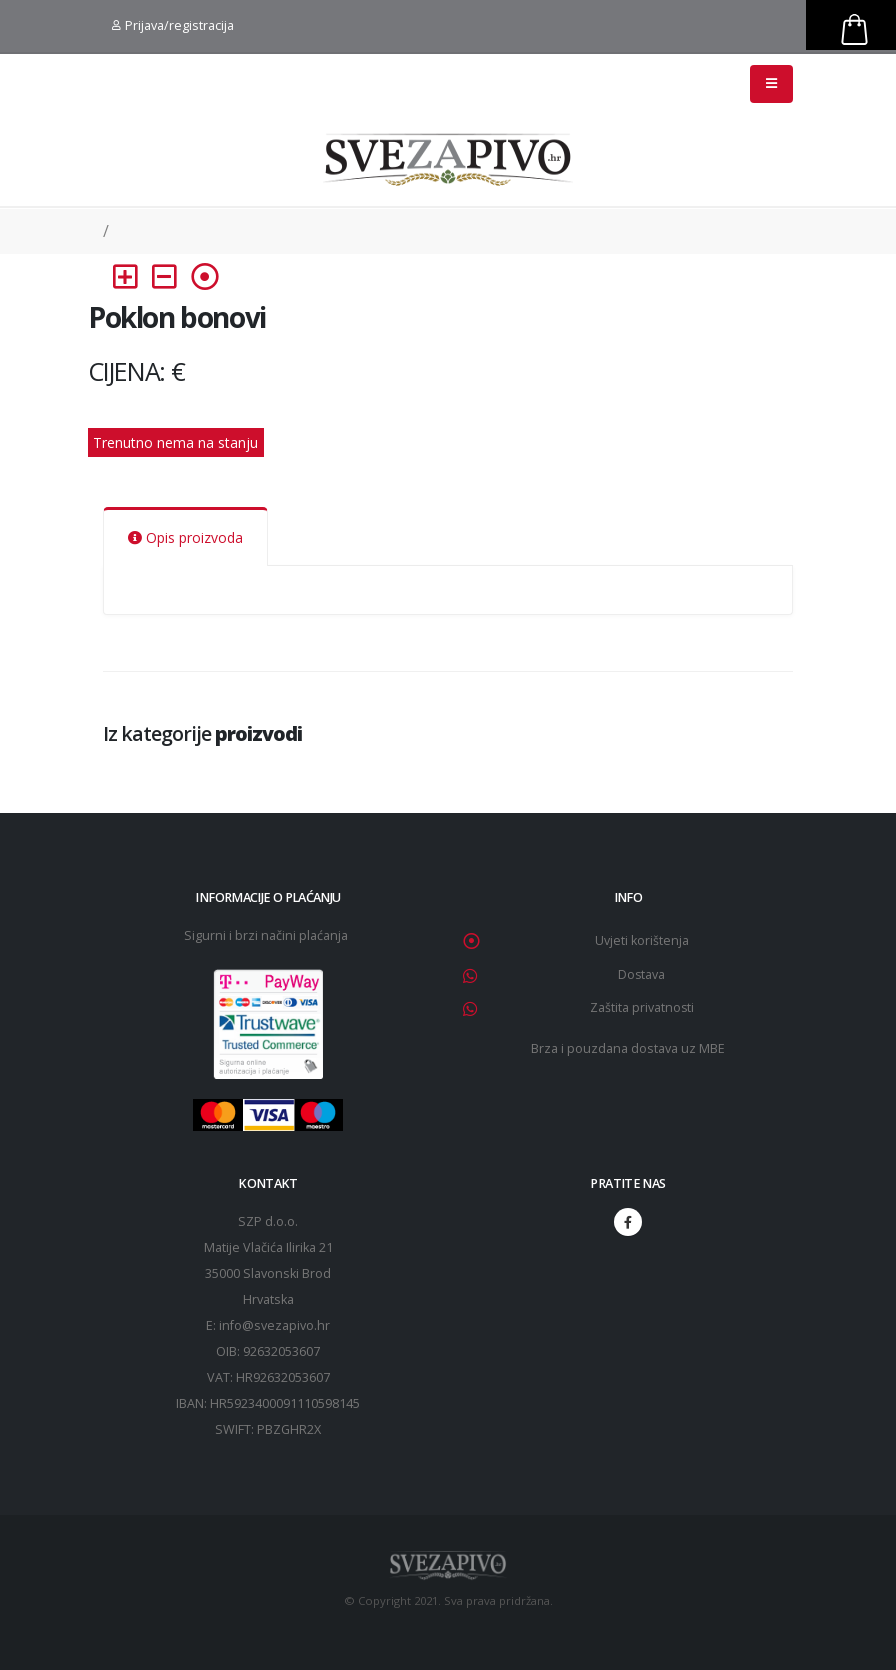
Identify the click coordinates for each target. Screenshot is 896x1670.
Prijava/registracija (173, 25)
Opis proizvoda (185, 537)
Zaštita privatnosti (641, 1007)
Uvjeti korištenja (642, 940)
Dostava (642, 974)
